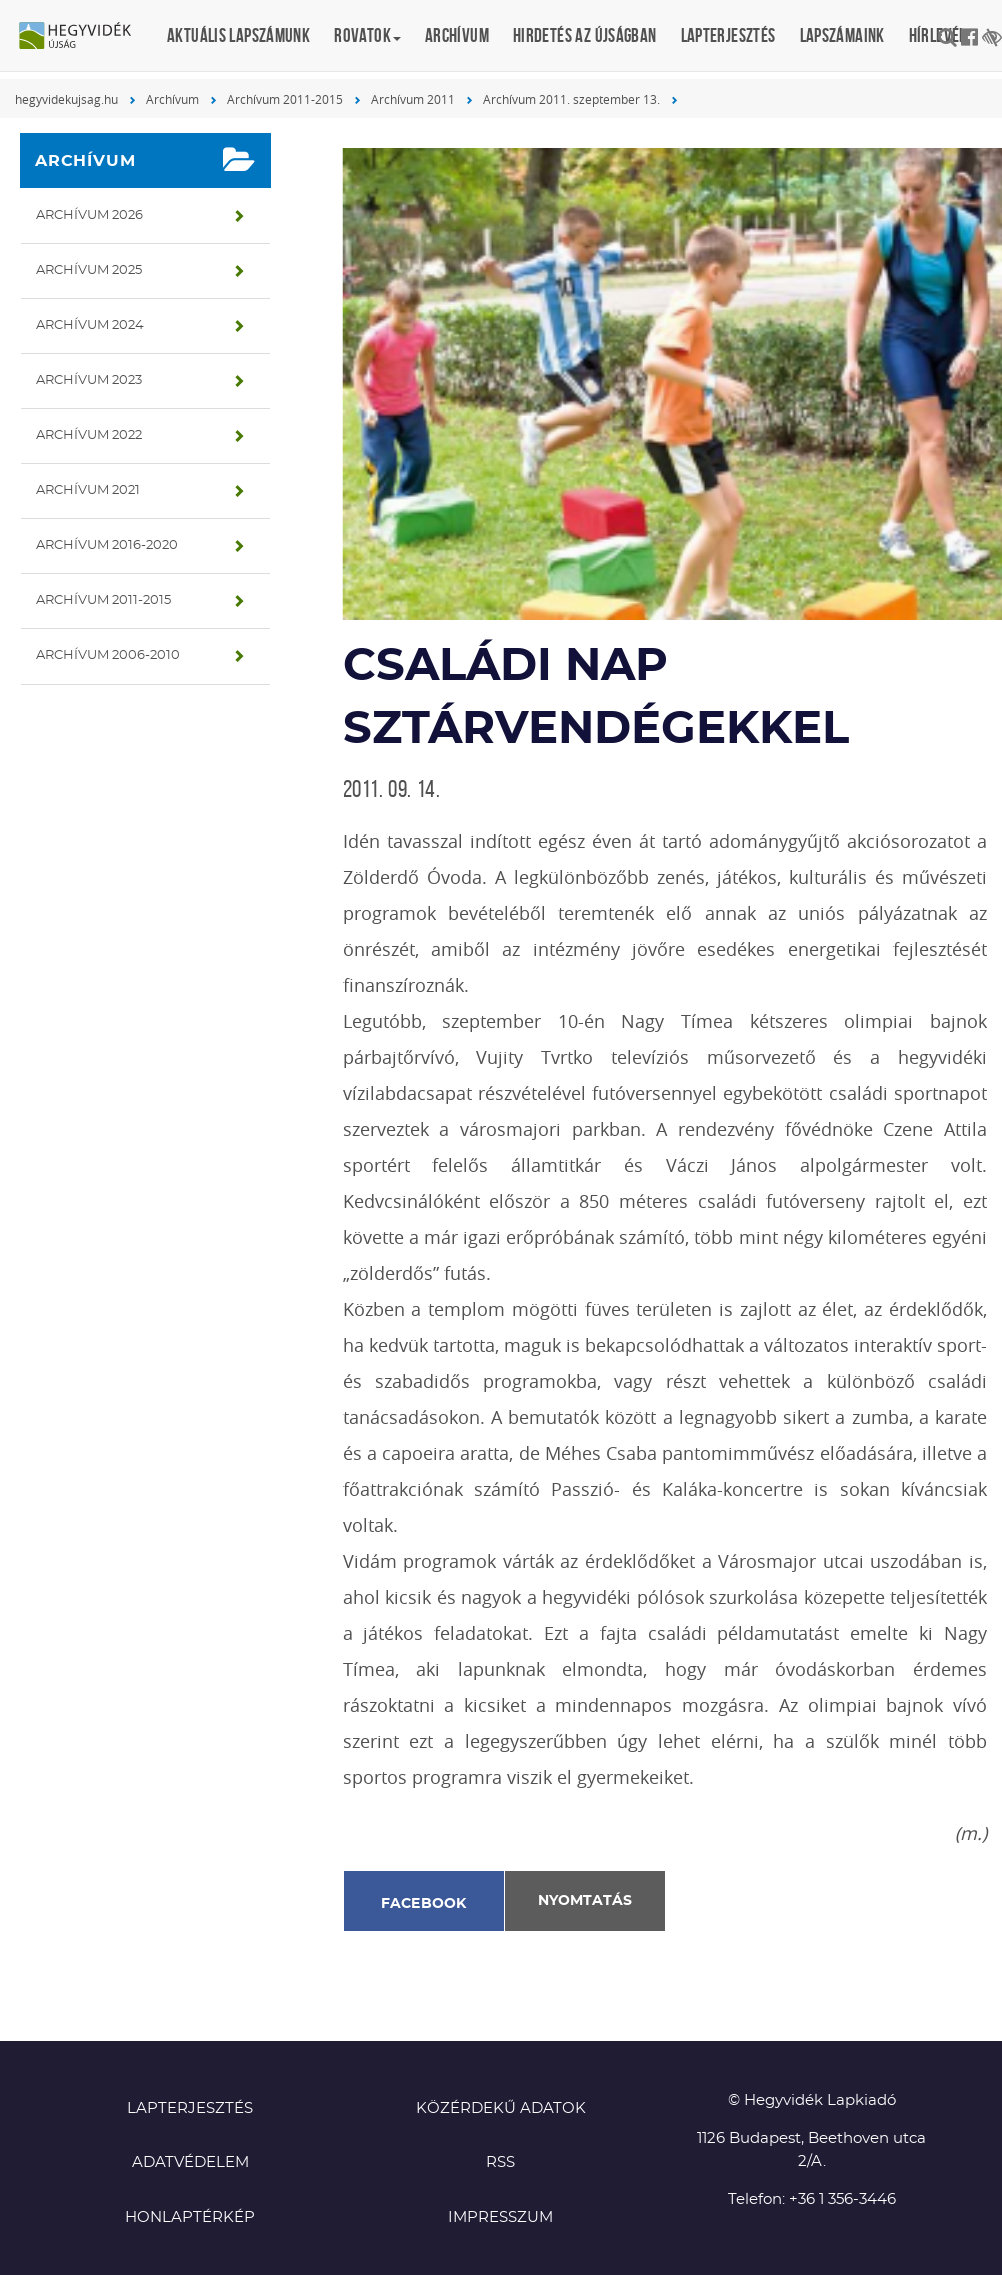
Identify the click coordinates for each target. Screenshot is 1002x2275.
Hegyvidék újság (85, 37)
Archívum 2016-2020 (107, 545)
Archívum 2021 (88, 490)
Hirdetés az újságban (585, 35)
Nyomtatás (585, 1901)
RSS (500, 2162)
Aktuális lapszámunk (238, 35)
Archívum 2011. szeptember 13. (571, 99)
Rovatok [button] (367, 35)
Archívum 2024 (90, 325)
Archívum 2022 (89, 435)
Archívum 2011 (413, 99)
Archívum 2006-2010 (108, 655)
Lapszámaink (842, 35)
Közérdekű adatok (501, 2108)
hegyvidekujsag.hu (66, 99)
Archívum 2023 (89, 380)
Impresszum (500, 2217)
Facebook (424, 1904)
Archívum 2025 (89, 270)
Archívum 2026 (89, 215)
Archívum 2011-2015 (285, 99)
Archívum (457, 35)
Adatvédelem (190, 2162)
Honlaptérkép (190, 2217)
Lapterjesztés (728, 35)
